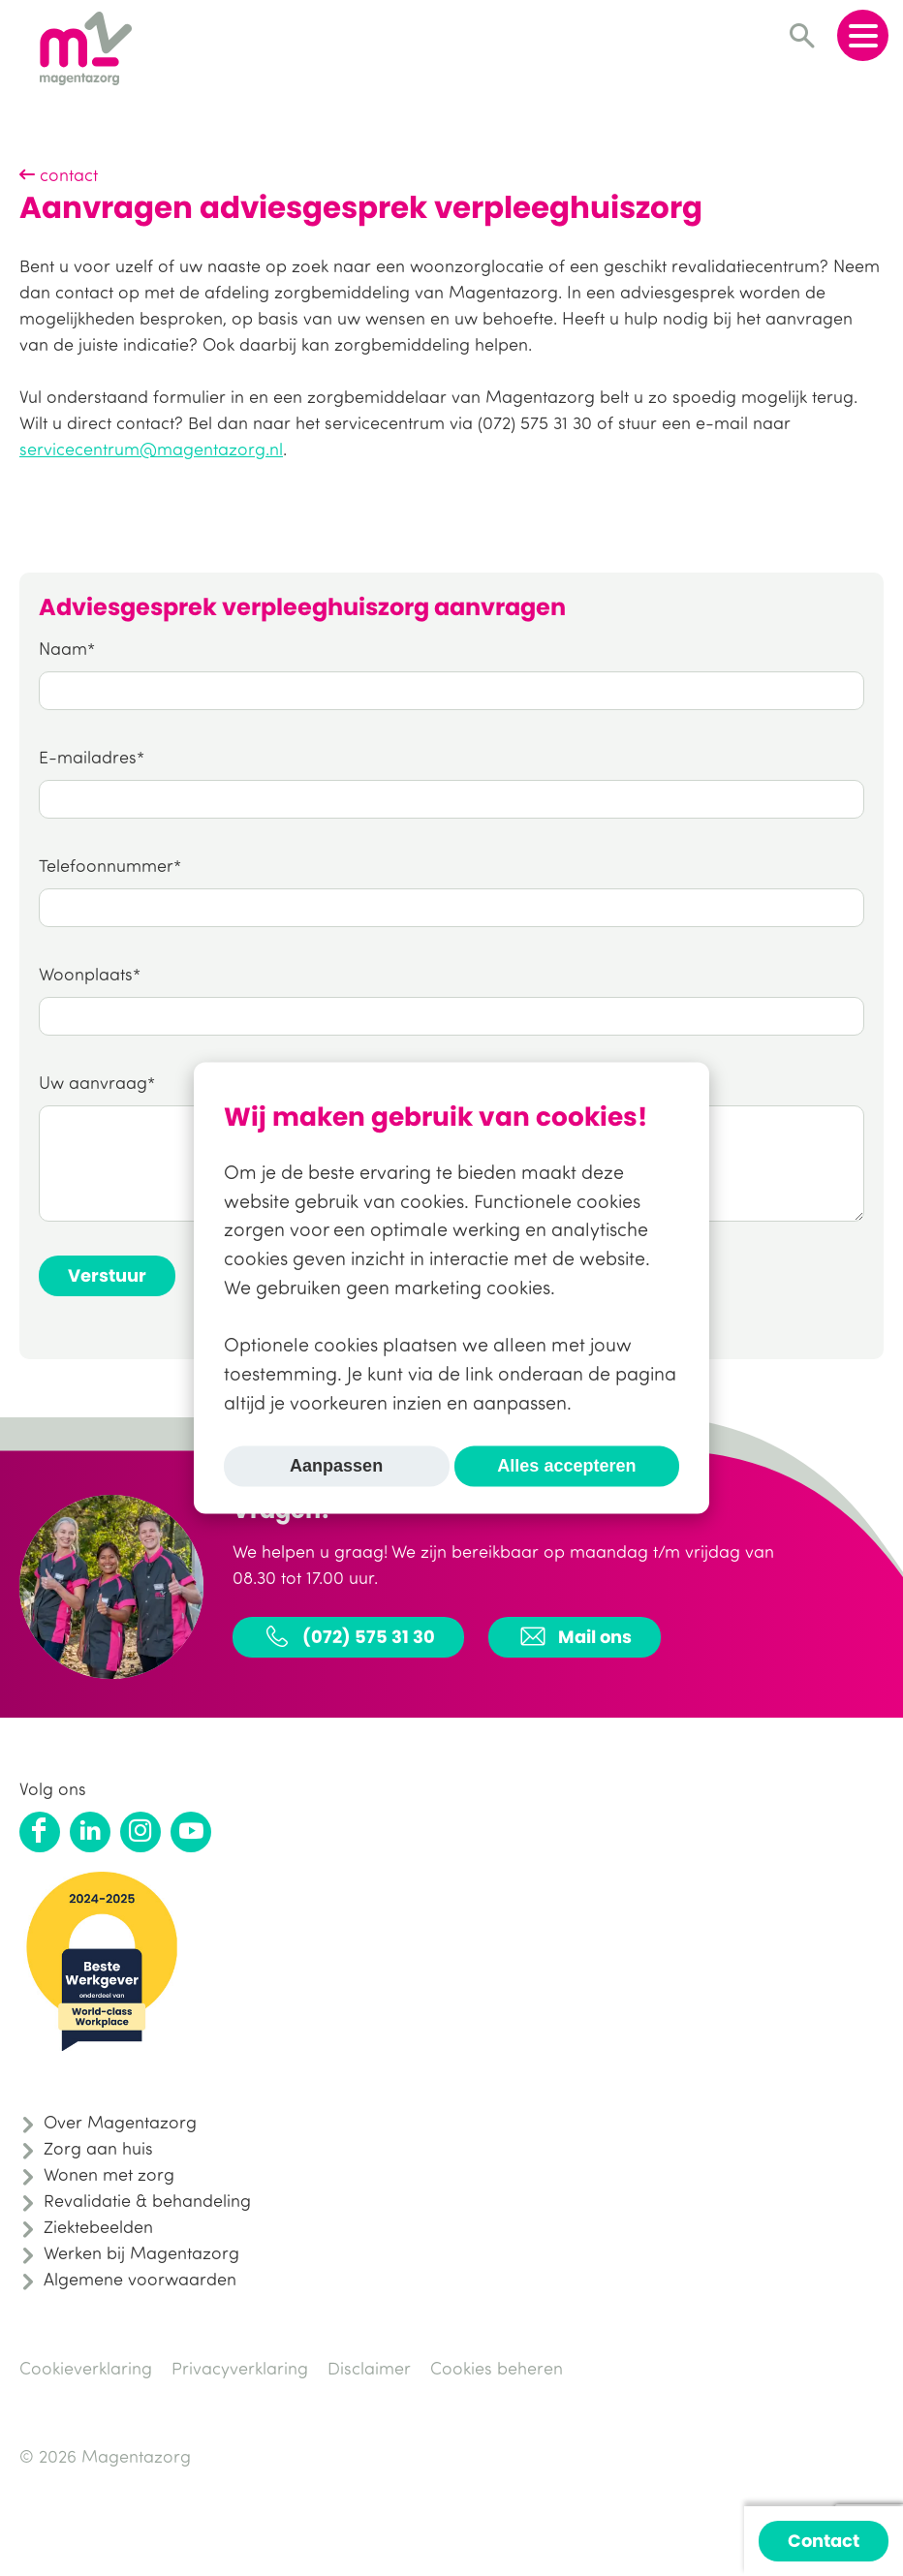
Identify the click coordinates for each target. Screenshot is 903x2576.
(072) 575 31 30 (348, 1636)
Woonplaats (86, 973)
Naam (63, 648)
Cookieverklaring (85, 2367)
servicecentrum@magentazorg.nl (151, 448)
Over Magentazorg (120, 2121)
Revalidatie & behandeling (147, 2200)
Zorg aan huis (98, 2147)
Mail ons (574, 1636)
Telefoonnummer (106, 865)
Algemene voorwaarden (140, 2278)
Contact (823, 2541)
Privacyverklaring (239, 2367)
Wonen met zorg (109, 2174)
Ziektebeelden (98, 2226)
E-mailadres (88, 756)
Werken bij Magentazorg (141, 2252)
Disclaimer (369, 2367)
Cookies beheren (496, 2367)
